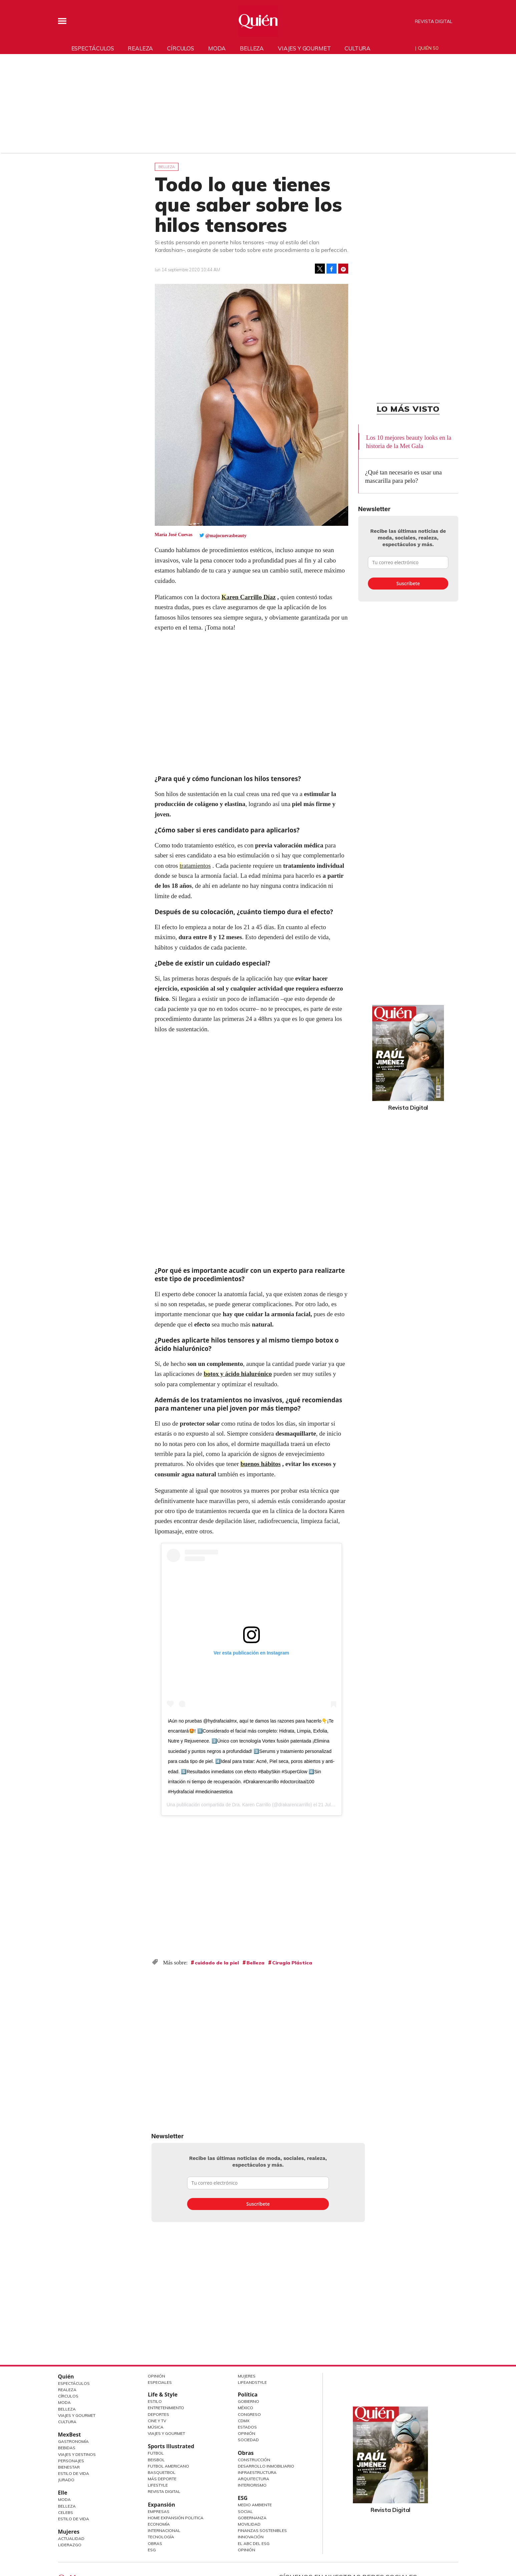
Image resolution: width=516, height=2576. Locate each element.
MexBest (69, 2434)
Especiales (160, 2382)
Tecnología (161, 2536)
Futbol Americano (168, 2466)
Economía (159, 2524)
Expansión (161, 2504)
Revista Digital (433, 21)
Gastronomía (73, 2441)
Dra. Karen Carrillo (251, 1804)
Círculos (180, 48)
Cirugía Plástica (292, 1963)
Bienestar (69, 2467)
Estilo (155, 2401)
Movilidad (249, 2524)
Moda (217, 48)
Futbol (156, 2453)
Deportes (158, 2414)
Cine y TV (157, 2420)
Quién (66, 2376)
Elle (62, 2492)
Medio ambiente (255, 2504)
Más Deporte (162, 2478)
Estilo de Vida (73, 2473)
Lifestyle (158, 2485)
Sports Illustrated (171, 2446)
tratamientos (195, 865)
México (245, 2407)
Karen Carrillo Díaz (248, 597)
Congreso (249, 2414)
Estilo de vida (73, 2518)
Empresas (158, 2511)
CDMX (243, 2420)
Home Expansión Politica (175, 2517)
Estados (247, 2427)
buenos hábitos (260, 1463)
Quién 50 (428, 48)
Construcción (254, 2459)
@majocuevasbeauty (225, 535)
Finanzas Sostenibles (262, 2530)
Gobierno (248, 2401)
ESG (152, 2549)
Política (247, 2394)
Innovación (251, 2536)
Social (245, 2511)
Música (155, 2427)
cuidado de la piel (217, 1963)
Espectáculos (92, 48)
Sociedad (248, 2439)
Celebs (65, 2512)
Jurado (66, 2479)
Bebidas (66, 2447)
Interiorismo (252, 2485)
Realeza (140, 48)
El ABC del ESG (254, 2543)
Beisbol (156, 2459)
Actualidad (71, 2538)
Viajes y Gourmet (76, 2415)
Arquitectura (253, 2478)
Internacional (164, 2530)
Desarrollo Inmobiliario (266, 2466)
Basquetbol (161, 2472)
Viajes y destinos (77, 2454)
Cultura (358, 48)
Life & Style (162, 2394)
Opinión (156, 2375)
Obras (155, 2543)
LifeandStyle (252, 2382)
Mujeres (69, 2531)
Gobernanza (252, 2517)
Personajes (71, 2460)
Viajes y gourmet (304, 48)
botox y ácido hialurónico (238, 1373)
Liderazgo (69, 2544)
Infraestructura (257, 2472)
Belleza (252, 48)
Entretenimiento (166, 2407)
